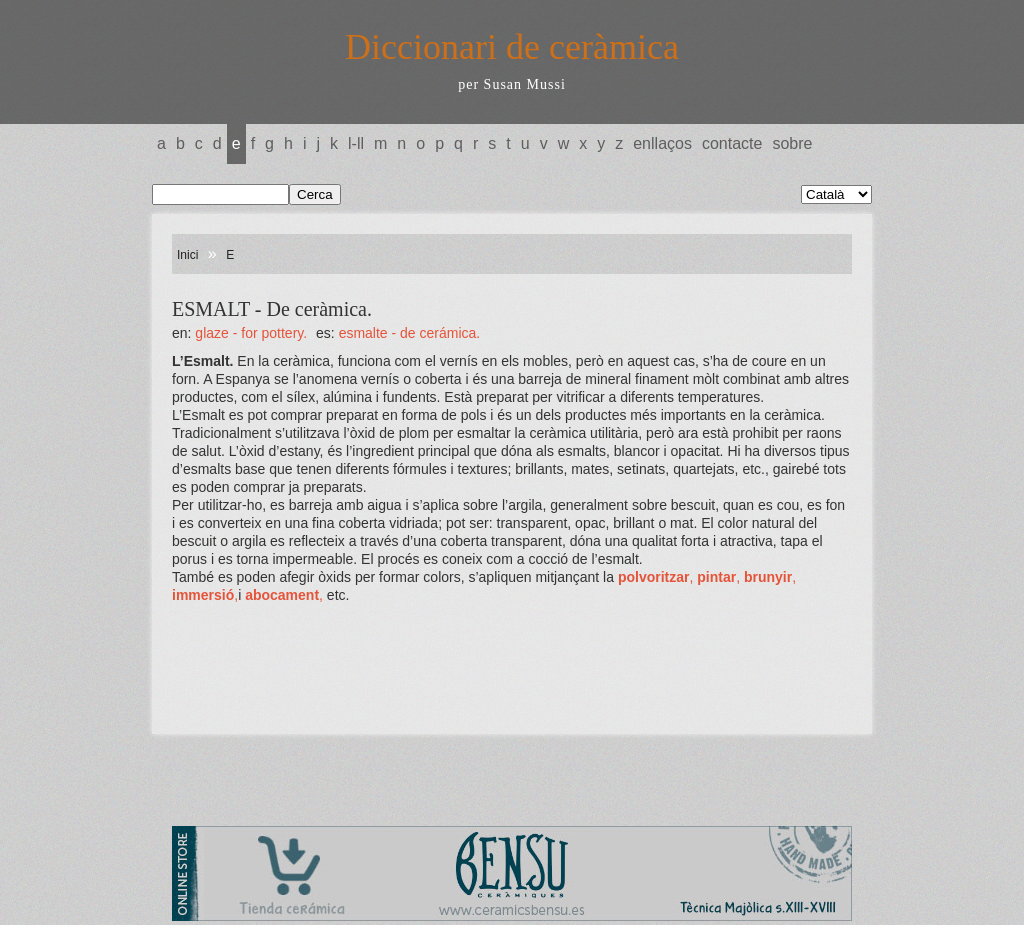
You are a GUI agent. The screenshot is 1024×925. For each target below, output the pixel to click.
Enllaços (662, 143)
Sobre (792, 143)
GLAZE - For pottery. (251, 333)
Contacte (732, 143)
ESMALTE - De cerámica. (410, 333)
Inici (187, 255)
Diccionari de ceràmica (512, 47)
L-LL (356, 143)
